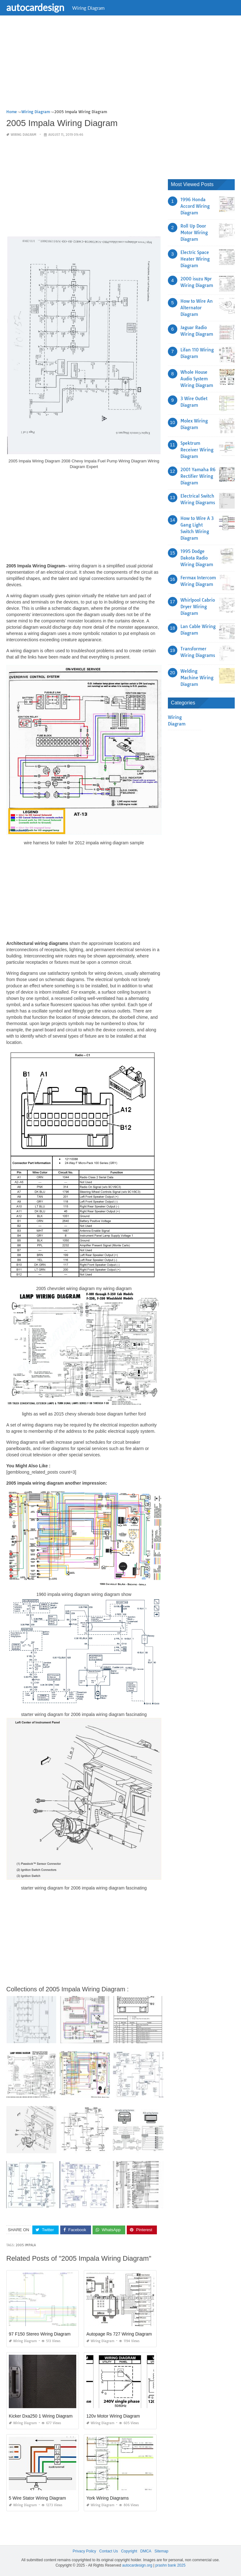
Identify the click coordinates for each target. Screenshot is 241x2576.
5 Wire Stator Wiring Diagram (37, 2498)
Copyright (129, 2551)
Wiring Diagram (88, 8)
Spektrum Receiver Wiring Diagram (196, 449)
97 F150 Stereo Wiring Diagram (40, 2333)
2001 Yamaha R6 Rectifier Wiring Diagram (198, 476)
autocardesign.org (137, 2565)
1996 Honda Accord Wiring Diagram (195, 206)
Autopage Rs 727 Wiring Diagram (119, 2333)
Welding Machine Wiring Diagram (196, 677)
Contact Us (108, 2551)
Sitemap (161, 2551)
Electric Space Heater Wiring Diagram (195, 259)
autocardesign (35, 7)
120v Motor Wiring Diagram (113, 2416)
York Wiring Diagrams (107, 2498)
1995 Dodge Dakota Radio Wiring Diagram (196, 558)
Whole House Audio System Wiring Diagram (196, 378)
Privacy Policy (84, 2551)
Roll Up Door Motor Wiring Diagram (194, 232)
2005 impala (26, 2245)
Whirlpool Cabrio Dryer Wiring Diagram (197, 606)
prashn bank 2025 (170, 2565)
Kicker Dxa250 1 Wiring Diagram (40, 2416)
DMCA (145, 2551)
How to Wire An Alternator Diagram (196, 307)
